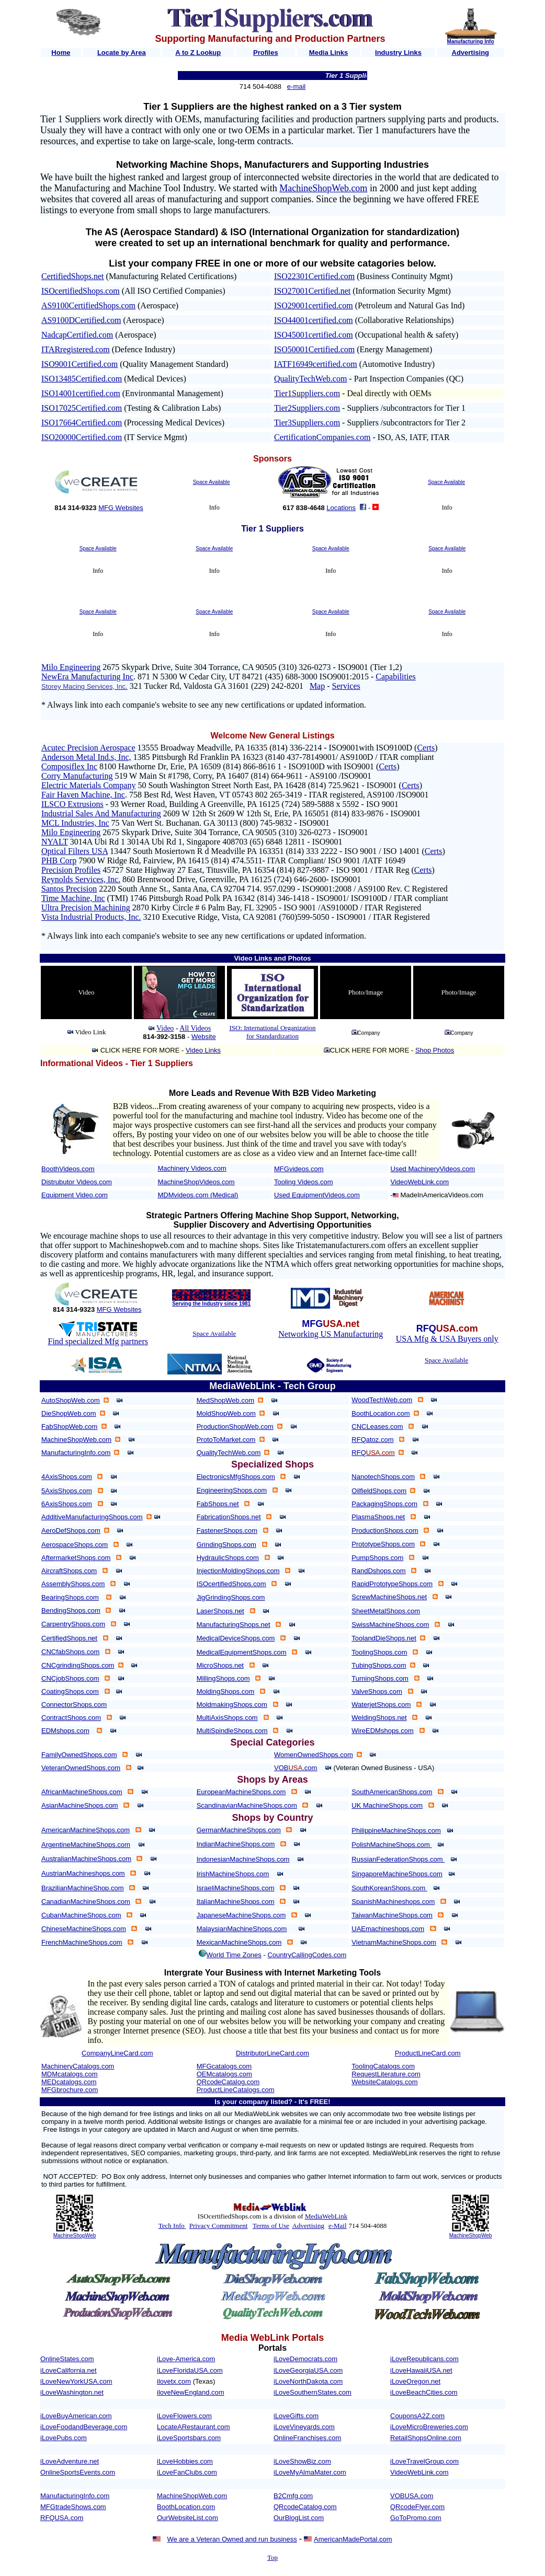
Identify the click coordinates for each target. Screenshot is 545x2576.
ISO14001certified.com (80, 393)
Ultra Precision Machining (85, 907)
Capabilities (395, 676)
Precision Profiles (70, 869)
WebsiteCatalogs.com (384, 2082)
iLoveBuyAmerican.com (76, 2416)
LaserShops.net (220, 1611)
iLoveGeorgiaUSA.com (308, 2370)
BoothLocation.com (380, 1413)
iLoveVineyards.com (304, 2427)
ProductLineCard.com (428, 2053)
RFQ (372, 1453)
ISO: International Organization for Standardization (272, 1032)
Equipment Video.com (74, 1195)
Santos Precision (69, 888)
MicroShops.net (220, 1665)
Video (165, 1028)
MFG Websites (120, 508)
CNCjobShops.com (70, 1678)
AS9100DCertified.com (81, 320)
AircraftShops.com (69, 1571)
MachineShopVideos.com (196, 1182)
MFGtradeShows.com (73, 2507)
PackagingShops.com (384, 1504)
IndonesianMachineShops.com (243, 1859)
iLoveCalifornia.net (68, 2370)
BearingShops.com (70, 1597)
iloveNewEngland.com (190, 2392)
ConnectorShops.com (74, 1704)
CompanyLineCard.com (117, 2053)
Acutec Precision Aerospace (88, 747)
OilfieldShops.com (378, 1491)
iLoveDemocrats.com (305, 2359)
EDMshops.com (65, 1731)
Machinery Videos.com (192, 1168)
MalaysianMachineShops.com (242, 1929)
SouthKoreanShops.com (389, 1888)
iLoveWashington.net (72, 2392)
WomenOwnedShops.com (313, 1755)
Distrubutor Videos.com (76, 1182)
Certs (426, 747)
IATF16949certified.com (315, 364)
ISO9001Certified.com (79, 364)
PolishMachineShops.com (391, 1845)
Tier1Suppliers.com (307, 393)
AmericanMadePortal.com (353, 2539)
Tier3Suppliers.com (307, 422)
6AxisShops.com (66, 1504)
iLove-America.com (186, 2359)
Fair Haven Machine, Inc (83, 794)
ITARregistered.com (75, 349)
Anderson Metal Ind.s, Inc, (86, 757)
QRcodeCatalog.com (228, 2082)
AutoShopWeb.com (70, 1400)
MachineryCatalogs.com (77, 2066)
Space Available (211, 482)
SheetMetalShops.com (385, 1611)
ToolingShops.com (379, 1652)
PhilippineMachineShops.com (396, 1830)
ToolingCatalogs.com (383, 2066)
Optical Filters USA (74, 851)
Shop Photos (434, 1050)
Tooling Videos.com (303, 1182)
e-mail (296, 86)
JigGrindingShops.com (231, 1597)
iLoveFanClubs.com (187, 2472)
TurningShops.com (379, 1678)
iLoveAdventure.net (69, 2461)
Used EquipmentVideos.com (317, 1195)
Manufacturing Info (470, 41)
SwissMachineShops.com (390, 1624)
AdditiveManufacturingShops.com (92, 1517)
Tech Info (171, 2226)
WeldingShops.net (378, 1718)
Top (272, 2557)
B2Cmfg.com (293, 2496)
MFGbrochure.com (69, 2090)
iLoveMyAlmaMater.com (310, 2472)
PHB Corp (58, 860)
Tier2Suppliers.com (307, 407)
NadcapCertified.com (77, 334)
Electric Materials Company (88, 785)
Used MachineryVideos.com (433, 1169)
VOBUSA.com (411, 2496)
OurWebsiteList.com (187, 2518)
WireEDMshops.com (382, 1731)
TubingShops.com (378, 1665)
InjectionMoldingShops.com (238, 1571)
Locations (341, 508)
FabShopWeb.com (69, 1426)
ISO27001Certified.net (312, 290)
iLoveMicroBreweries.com (429, 2427)
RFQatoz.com (372, 1439)
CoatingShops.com (70, 1691)
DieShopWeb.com (68, 1413)
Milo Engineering (70, 667)
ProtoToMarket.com (226, 1439)
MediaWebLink (326, 2216)
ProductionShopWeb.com (235, 1426)
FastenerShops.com (227, 1530)
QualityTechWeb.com (310, 378)
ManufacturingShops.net (233, 1624)
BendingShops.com (70, 1610)
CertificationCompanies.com (322, 437)
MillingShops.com (223, 1678)
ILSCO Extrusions (72, 804)
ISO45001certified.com (313, 334)
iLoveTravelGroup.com (424, 2461)
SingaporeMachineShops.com (396, 1874)
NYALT (54, 841)
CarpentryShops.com (73, 1624)
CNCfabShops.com (70, 1652)
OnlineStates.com (67, 2359)
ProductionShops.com (384, 1530)
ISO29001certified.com (313, 305)
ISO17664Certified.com (81, 422)
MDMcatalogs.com (69, 2074)
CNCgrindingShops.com (77, 1665)
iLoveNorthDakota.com (308, 2381)
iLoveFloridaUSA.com (190, 2370)
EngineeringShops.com (232, 1490)
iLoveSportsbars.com (189, 2438)
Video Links (203, 1050)
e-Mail (337, 2226)
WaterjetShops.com (381, 1704)
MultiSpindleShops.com (232, 1731)
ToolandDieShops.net (383, 1638)
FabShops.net (218, 1504)
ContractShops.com (71, 1718)
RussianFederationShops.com (398, 1859)
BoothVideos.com (68, 1169)
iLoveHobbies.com (185, 2461)
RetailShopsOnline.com (425, 2438)
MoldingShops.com (226, 1691)
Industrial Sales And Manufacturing (101, 813)
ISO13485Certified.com (81, 378)
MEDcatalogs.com (68, 2082)
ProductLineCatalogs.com (236, 2090)
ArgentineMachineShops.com (85, 1845)
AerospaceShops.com (74, 1545)
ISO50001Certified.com (314, 349)
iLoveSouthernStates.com (312, 2392)
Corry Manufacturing (76, 775)
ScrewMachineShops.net (389, 1597)
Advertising (308, 2226)
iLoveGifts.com (296, 2416)
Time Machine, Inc (73, 898)
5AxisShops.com (66, 1491)
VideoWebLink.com (420, 1182)
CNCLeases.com (377, 1426)
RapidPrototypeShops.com (392, 1584)
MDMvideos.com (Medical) (198, 1195)
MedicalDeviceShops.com (236, 1638)
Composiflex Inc (69, 766)
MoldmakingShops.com (232, 1704)
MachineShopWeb (74, 2235)
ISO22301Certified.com (314, 276)
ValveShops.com (376, 1691)
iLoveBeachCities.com (424, 2392)
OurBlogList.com (299, 2518)
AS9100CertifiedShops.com (88, 305)
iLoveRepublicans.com (424, 2359)
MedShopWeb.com (225, 1400)
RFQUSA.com (61, 2518)
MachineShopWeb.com (323, 188)
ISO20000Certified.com (81, 437)
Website (203, 1037)
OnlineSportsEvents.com (77, 2472)
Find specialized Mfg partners (98, 1341)
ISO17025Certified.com (81, 407)
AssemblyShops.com (73, 1584)
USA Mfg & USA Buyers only (447, 1338)
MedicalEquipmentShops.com (242, 1652)
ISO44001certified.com (313, 320)
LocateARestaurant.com (193, 2427)
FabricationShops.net (229, 1517)
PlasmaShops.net (378, 1517)
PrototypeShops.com (383, 1544)
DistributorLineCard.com (272, 2053)
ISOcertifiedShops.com (80, 290)
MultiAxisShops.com (227, 1718)
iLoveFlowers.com (184, 2416)
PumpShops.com (377, 1558)
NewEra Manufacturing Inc (87, 676)
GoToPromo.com (415, 2518)
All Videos (195, 1028)
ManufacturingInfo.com (75, 1453)
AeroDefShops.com (70, 1530)
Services (346, 685)
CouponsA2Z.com (417, 2416)
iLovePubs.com (63, 2438)
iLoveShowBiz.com (302, 2461)
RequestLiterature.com (386, 2074)
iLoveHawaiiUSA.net (421, 2370)
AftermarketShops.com (75, 1558)
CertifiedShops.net (72, 276)
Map (317, 685)
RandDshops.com (378, 1571)
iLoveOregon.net (415, 2381)
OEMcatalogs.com (224, 2074)
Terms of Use (271, 2226)
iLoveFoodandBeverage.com (83, 2427)
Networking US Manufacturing (330, 1334)
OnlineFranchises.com (307, 2438)
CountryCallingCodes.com (306, 1955)
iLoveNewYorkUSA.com (76, 2381)
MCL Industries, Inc (75, 822)
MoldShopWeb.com (226, 1413)
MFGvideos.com (299, 1169)
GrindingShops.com (226, 1545)
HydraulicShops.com (228, 1558)
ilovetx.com (174, 2381)
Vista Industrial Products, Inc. (91, 916)
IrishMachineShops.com (233, 1874)
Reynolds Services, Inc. (80, 879)
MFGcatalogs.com (224, 2066)
